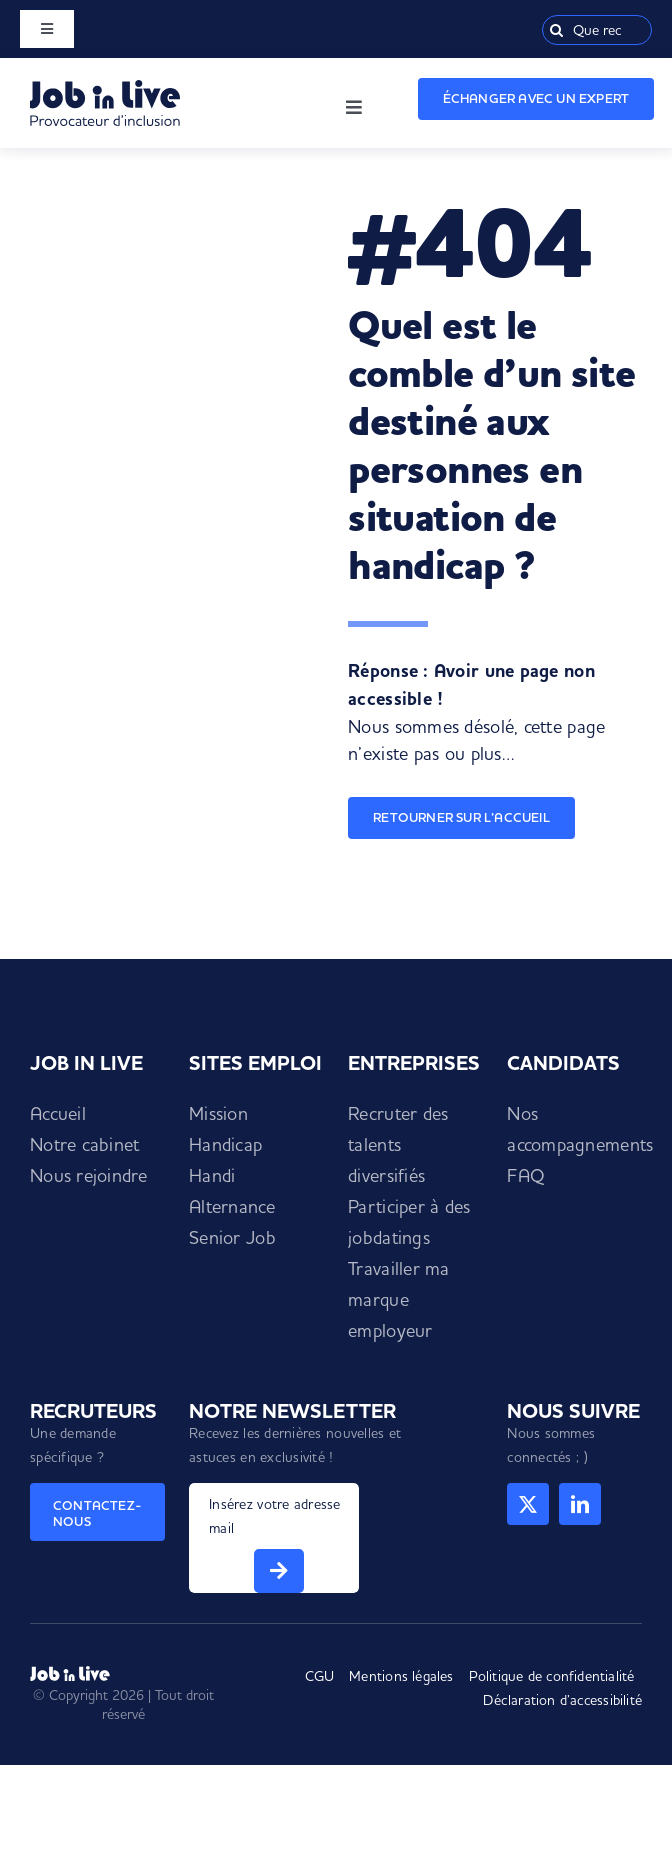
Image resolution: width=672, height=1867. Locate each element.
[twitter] (528, 1504)
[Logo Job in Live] (105, 88)
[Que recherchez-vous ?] (597, 30)
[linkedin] (580, 1504)
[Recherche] (557, 30)
